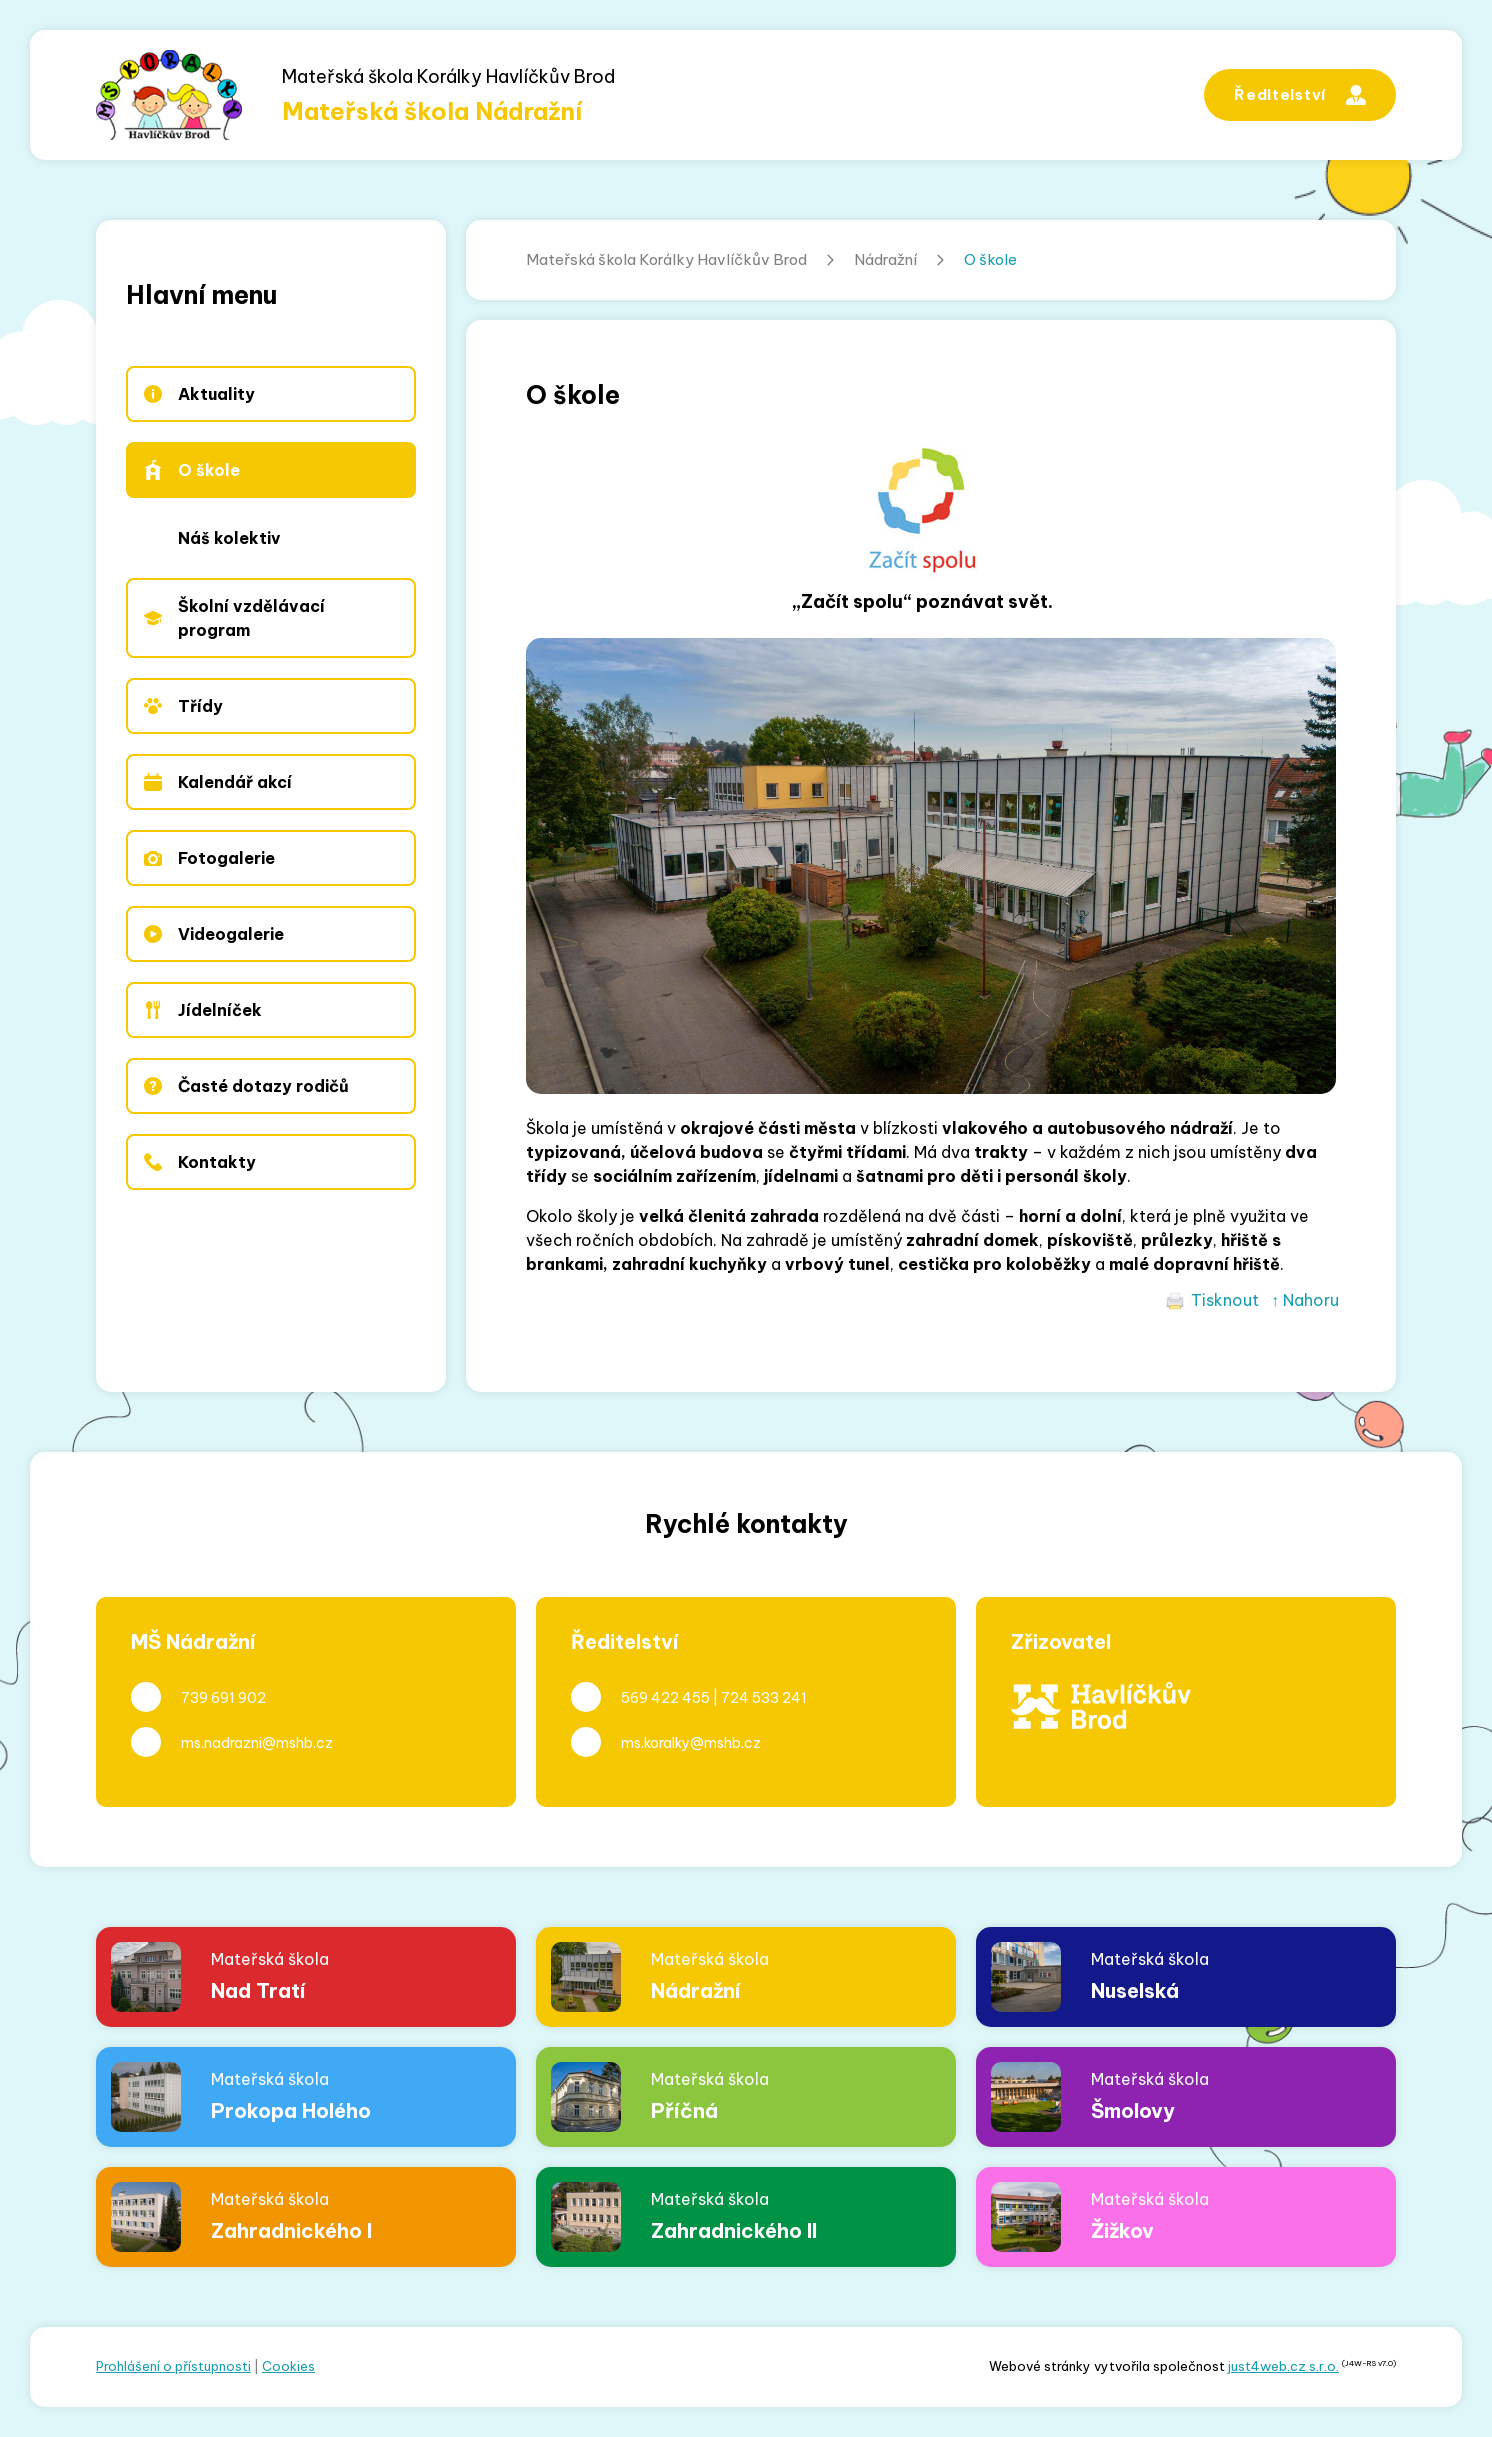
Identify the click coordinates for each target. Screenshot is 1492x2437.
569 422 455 (665, 1698)
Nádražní (885, 259)
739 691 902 (223, 1698)
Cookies (288, 2366)
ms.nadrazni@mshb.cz (257, 1743)
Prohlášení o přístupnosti (173, 2366)
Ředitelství (1300, 95)
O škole (990, 259)
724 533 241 (764, 1698)
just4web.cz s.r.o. (1283, 2366)
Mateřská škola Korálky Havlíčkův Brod (666, 259)
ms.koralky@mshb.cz (691, 1743)
